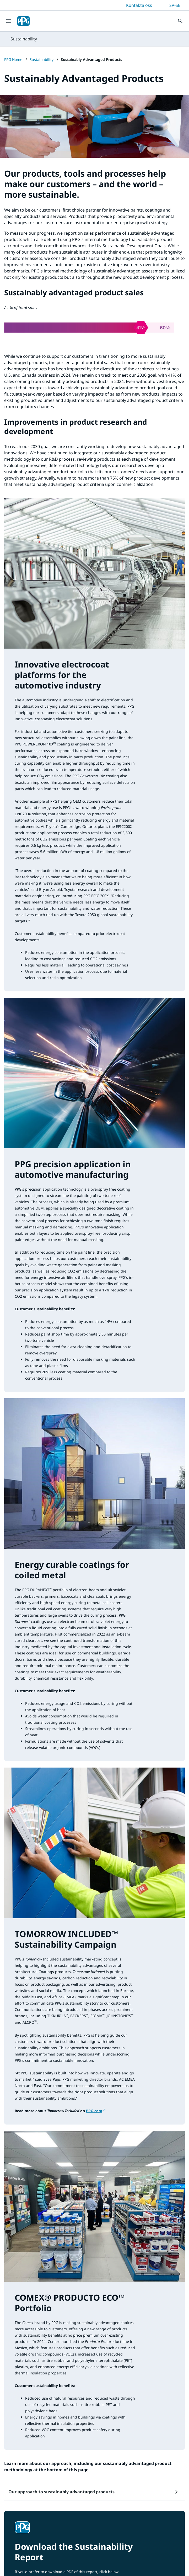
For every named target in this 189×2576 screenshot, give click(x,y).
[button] (94, 2491)
